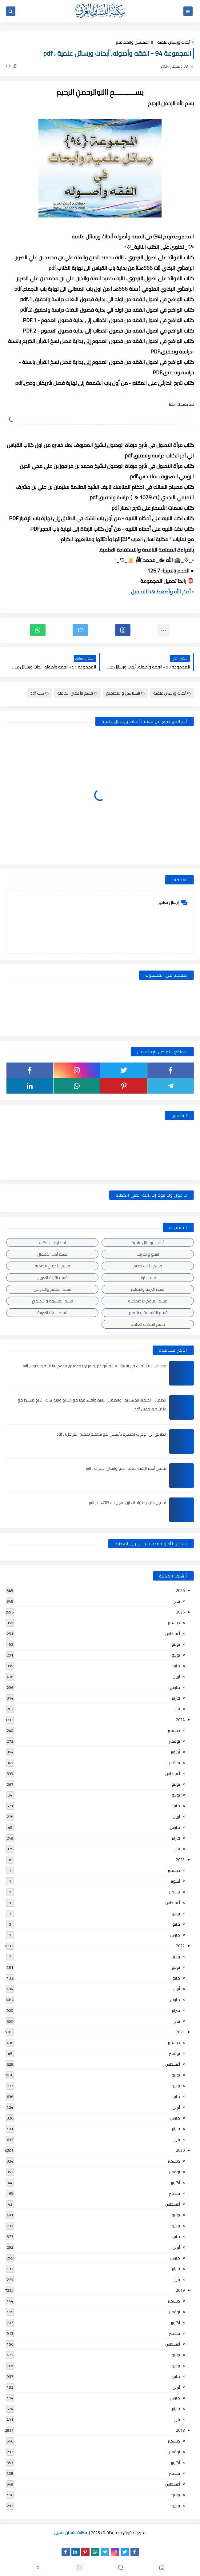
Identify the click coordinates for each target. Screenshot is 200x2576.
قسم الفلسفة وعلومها (148, 1312)
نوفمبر (174, 1741)
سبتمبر (174, 1762)
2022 (180, 1945)
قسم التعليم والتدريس (52, 1289)
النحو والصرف (148, 1254)
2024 (180, 1719)
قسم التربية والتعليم (148, 1289)
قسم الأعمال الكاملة (77, 693)
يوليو (175, 1644)
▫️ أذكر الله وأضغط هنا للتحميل (162, 591)
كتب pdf (39, 693)
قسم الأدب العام (147, 1266)
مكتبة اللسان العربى (70, 2532)
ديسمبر (174, 1622)
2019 (180, 2290)
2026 (180, 1590)
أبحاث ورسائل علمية (173, 42)
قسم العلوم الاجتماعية (147, 1301)
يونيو (176, 1655)
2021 (180, 2032)
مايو (176, 1665)
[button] (122, 630)
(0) (11, 66)
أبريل (176, 1676)
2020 (180, 2150)
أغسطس (172, 1633)
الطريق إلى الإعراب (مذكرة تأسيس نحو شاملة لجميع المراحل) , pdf (111, 1434)
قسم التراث (147, 1277)
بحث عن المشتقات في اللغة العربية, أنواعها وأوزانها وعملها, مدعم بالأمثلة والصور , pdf (94, 1366)
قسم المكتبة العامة (148, 1324)
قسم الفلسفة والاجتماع (52, 1301)
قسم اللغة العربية (52, 1312)
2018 (180, 2430)
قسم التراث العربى (52, 1277)
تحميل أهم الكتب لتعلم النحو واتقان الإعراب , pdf (126, 1468)
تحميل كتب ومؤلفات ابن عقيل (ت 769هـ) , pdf (127, 1502)
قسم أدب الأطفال (52, 1254)
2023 (180, 1859)
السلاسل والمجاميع (133, 42)
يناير (177, 1601)
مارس (175, 1687)
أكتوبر (175, 1752)
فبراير (176, 1698)
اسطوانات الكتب (52, 1242)
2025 (180, 1612)
